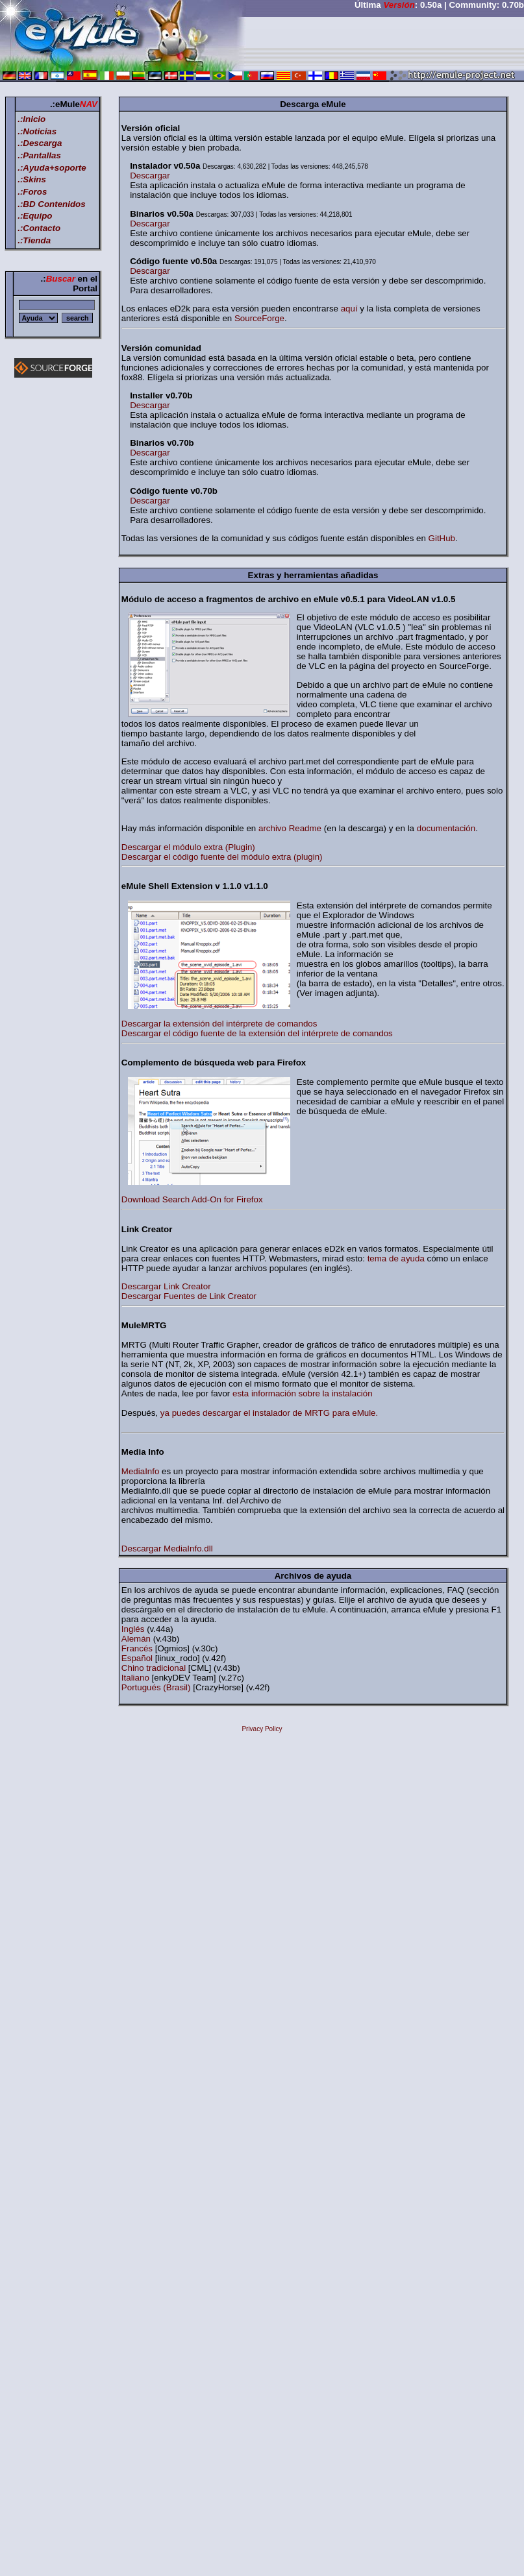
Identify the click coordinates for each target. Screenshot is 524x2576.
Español (138, 1658)
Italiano (136, 1678)
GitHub (442, 538)
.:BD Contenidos (51, 204)
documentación (446, 828)
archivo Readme (289, 828)
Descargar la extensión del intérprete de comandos (219, 1023)
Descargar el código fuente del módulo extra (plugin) (222, 857)
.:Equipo (35, 216)
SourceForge (259, 318)
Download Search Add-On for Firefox (192, 1199)
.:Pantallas (39, 155)
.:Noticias (37, 131)
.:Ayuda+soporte (52, 168)
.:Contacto (39, 228)
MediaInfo (140, 1471)
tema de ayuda (396, 1258)
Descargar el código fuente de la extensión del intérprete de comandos (257, 1033)
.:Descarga (40, 143)
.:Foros (32, 192)
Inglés (134, 1629)
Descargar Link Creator (166, 1286)
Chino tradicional (154, 1668)
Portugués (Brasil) (157, 1687)
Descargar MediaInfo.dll (167, 1548)
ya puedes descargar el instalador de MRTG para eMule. (269, 1413)
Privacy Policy (262, 1728)
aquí (349, 308)
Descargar (149, 175)
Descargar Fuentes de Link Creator (188, 1296)
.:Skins (32, 179)
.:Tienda (34, 240)
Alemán (137, 1639)
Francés (138, 1648)
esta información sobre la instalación (302, 1393)
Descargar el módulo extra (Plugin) (188, 847)
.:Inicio (31, 119)
